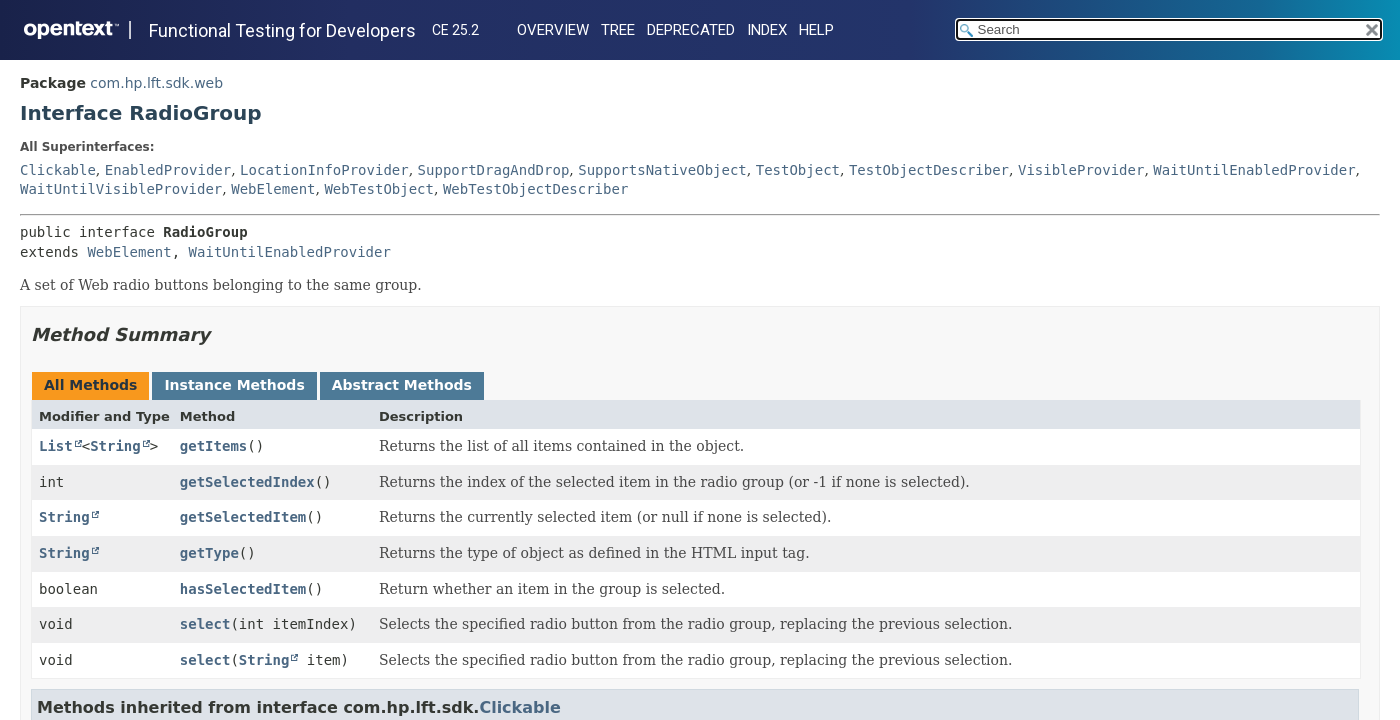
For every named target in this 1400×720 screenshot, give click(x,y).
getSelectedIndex (247, 482)
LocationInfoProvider (324, 170)
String (115, 446)
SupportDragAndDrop (494, 170)
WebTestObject (379, 189)
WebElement (273, 189)
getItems (213, 446)
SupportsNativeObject (662, 170)
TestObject (798, 170)
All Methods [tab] (90, 385)
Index (767, 30)
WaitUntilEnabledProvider (1254, 170)
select (205, 624)
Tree (618, 30)
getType (209, 553)
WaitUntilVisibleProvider (121, 189)
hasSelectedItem (243, 589)
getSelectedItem (243, 517)
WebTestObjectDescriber (535, 189)
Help (816, 30)
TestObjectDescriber (929, 170)
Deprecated (691, 30)
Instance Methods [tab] (234, 385)
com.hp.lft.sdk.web (156, 83)
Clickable (58, 170)
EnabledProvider (168, 170)
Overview (553, 30)
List (56, 446)
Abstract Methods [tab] (402, 385)
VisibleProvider (1081, 170)
